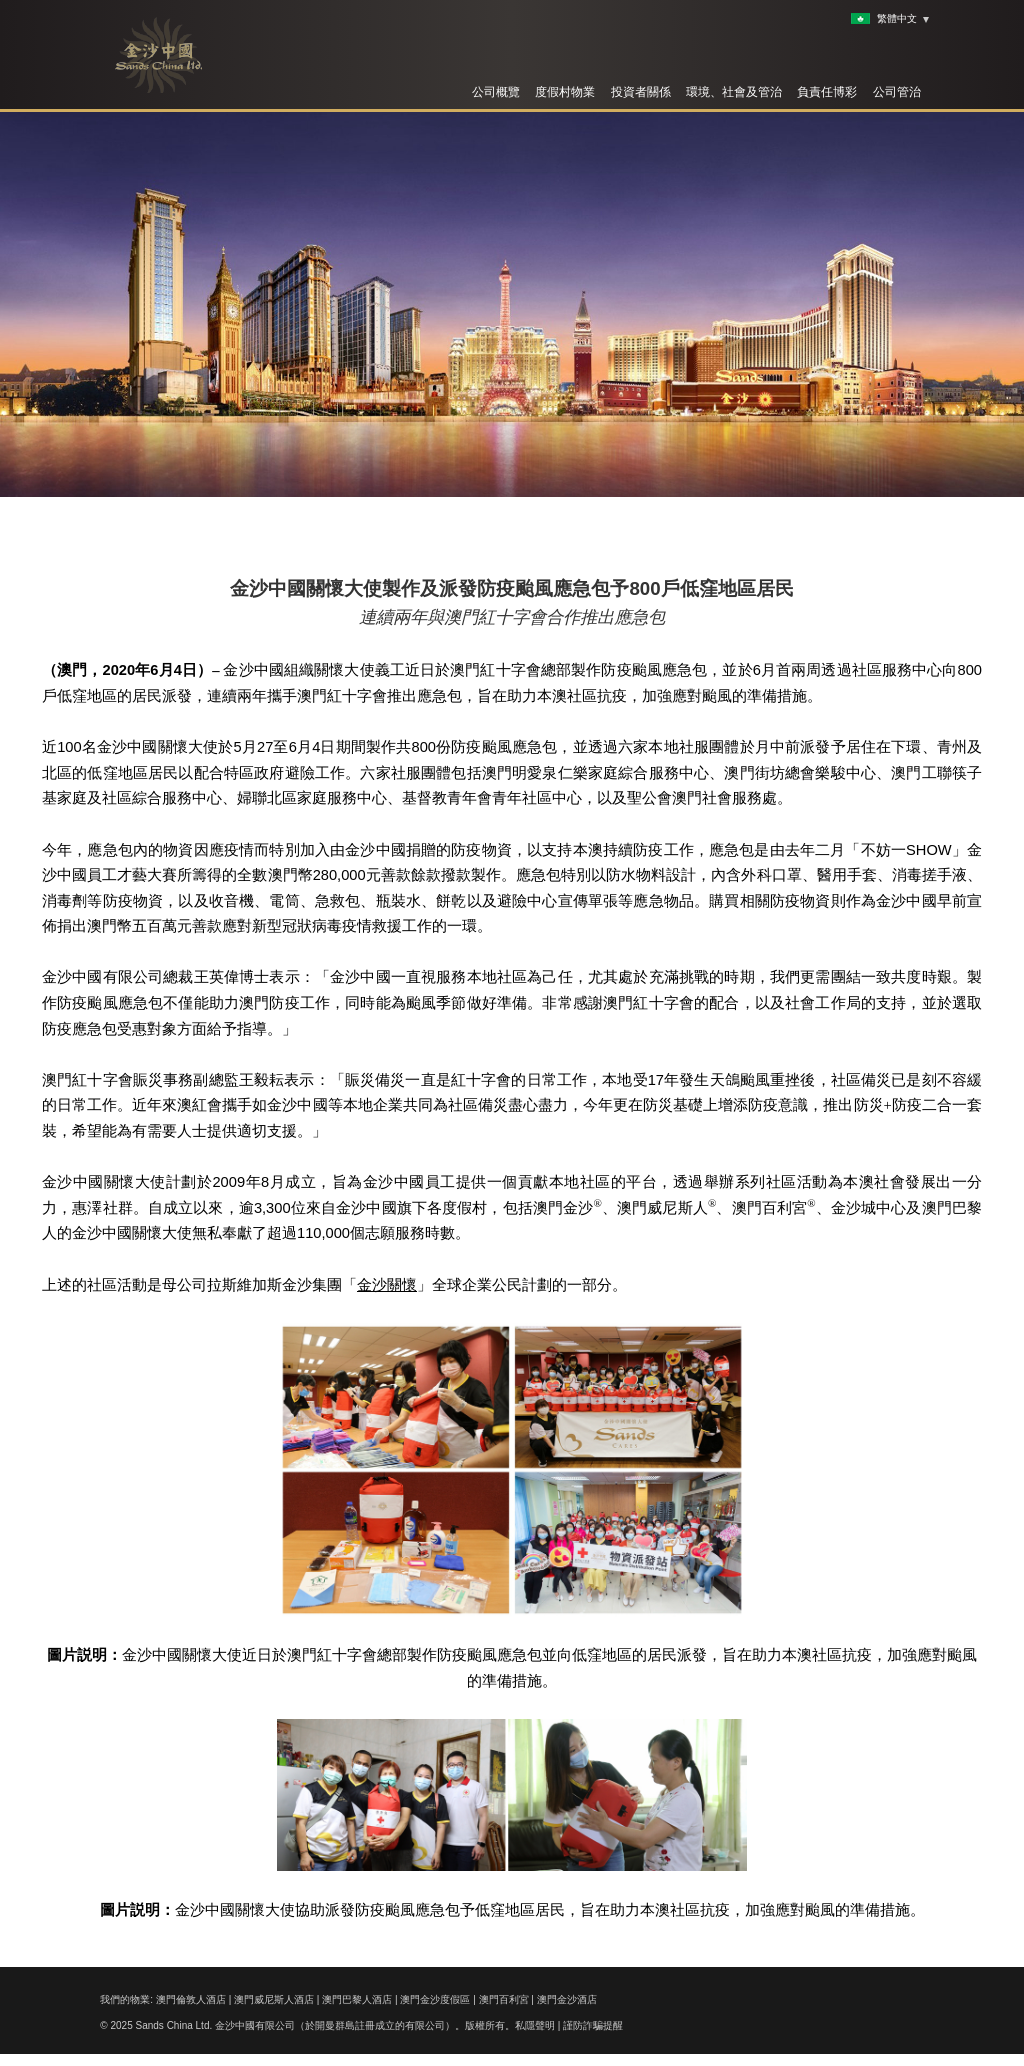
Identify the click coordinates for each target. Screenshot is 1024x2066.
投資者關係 (641, 92)
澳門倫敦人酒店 (191, 1999)
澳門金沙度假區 (435, 1999)
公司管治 (897, 92)
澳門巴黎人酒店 (357, 1999)
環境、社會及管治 (734, 92)
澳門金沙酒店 (567, 1999)
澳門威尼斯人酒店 (274, 1999)
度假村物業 (565, 92)
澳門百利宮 (504, 1999)
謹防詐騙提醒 (593, 2025)
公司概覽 (496, 92)
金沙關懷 (387, 1285)
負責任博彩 (827, 92)
